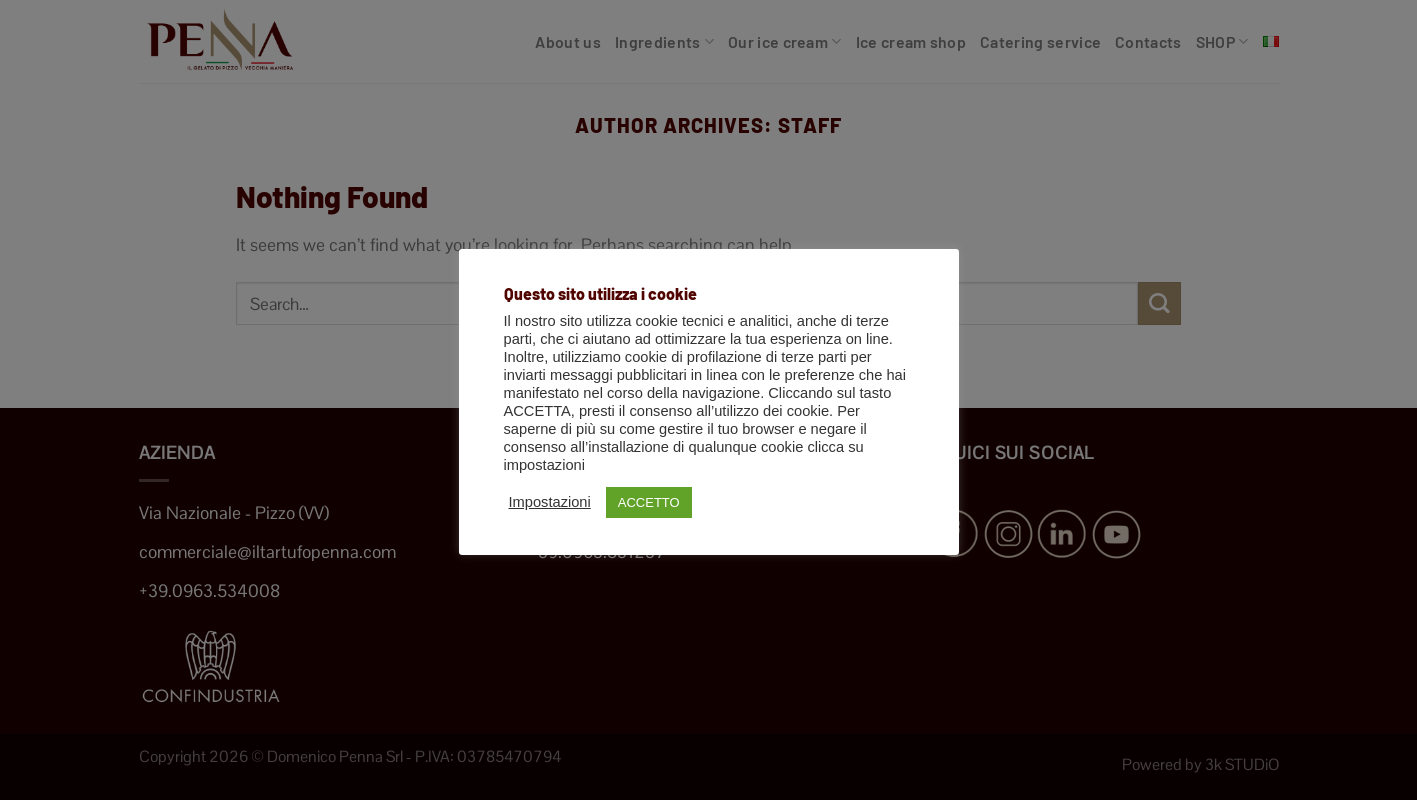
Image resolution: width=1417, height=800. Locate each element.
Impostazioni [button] (550, 502)
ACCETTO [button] (649, 502)
